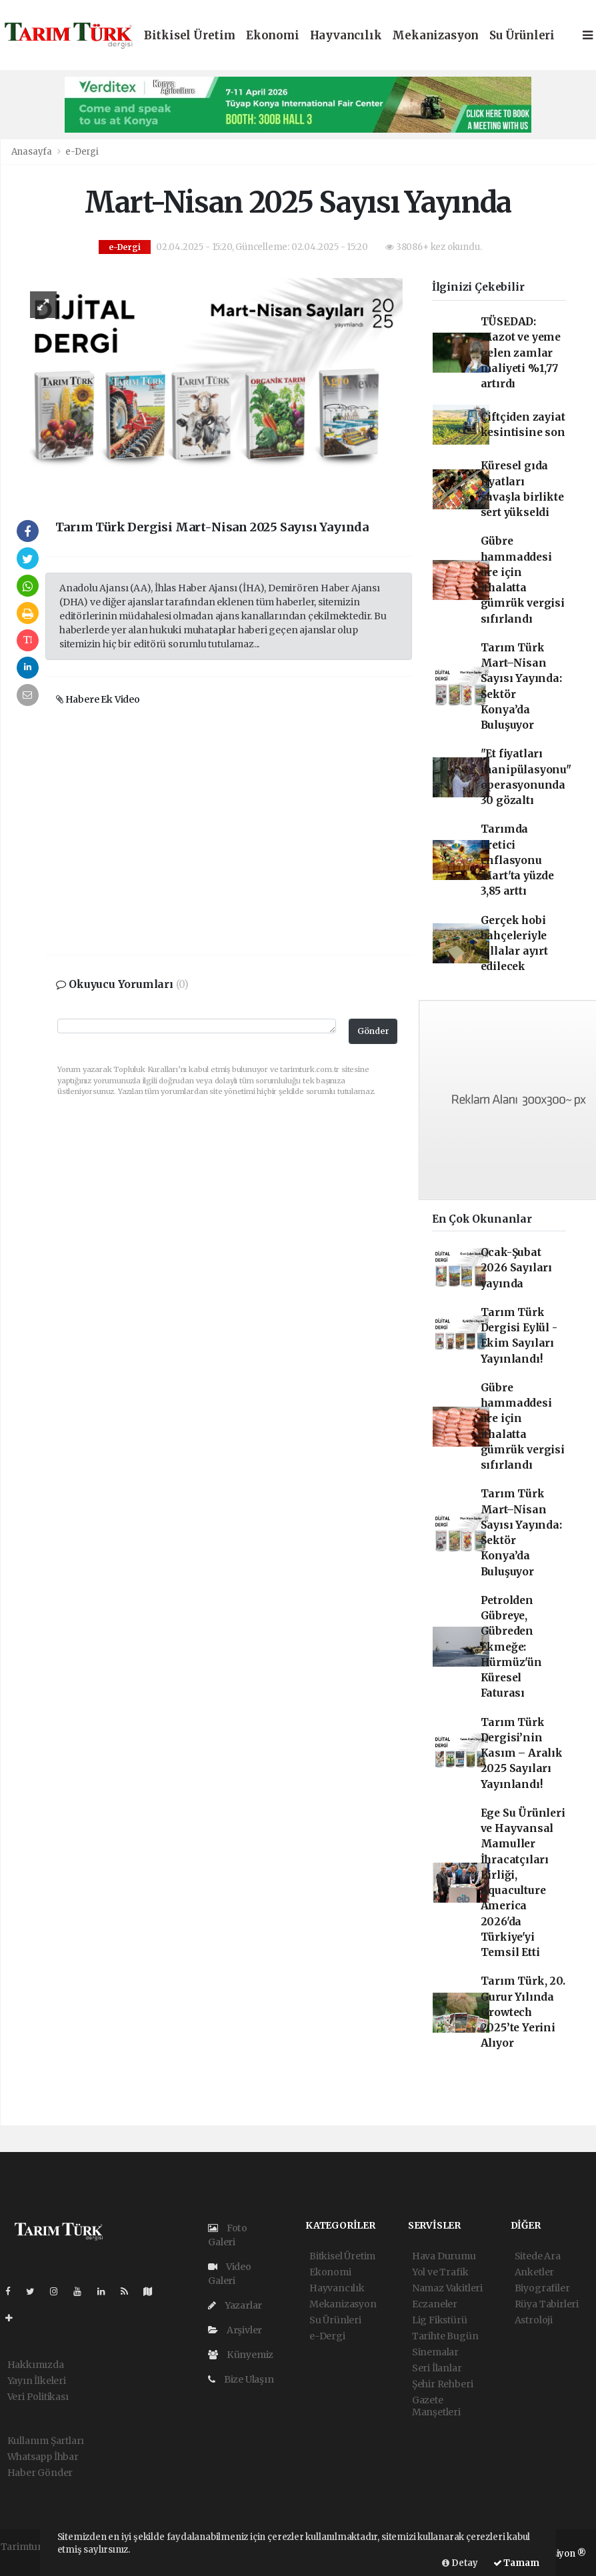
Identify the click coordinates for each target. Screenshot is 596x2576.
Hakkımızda (35, 2365)
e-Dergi (82, 151)
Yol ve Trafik (440, 2272)
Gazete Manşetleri (436, 2406)
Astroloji (534, 2320)
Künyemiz (240, 2355)
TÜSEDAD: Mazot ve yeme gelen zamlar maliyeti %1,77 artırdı (521, 352)
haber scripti (29, 2561)
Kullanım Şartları (46, 2441)
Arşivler (235, 2330)
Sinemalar (435, 2352)
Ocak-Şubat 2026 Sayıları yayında (517, 1268)
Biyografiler (542, 2288)
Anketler (534, 2272)
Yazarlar (235, 2305)
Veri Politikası (38, 2397)
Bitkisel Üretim (189, 36)
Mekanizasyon (435, 36)
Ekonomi (272, 36)
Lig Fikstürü (439, 2320)
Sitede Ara (538, 2256)
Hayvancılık (346, 36)
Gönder (373, 1031)
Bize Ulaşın (241, 2379)
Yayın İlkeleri (36, 2381)
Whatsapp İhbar (43, 2457)
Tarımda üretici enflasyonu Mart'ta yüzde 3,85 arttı (518, 860)
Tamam (516, 2563)
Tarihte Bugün (445, 2336)
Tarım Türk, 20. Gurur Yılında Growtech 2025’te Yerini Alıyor (523, 2012)
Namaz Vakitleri (447, 2288)
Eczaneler (434, 2304)
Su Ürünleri (522, 36)
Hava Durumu (444, 2256)
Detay (460, 2563)
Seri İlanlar (437, 2368)
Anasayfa (32, 151)
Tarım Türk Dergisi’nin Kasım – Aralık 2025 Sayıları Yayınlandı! (522, 1753)
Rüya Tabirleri (547, 2304)
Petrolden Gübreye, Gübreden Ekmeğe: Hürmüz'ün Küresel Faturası (511, 1647)
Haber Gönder (40, 2473)
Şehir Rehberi (442, 2384)
